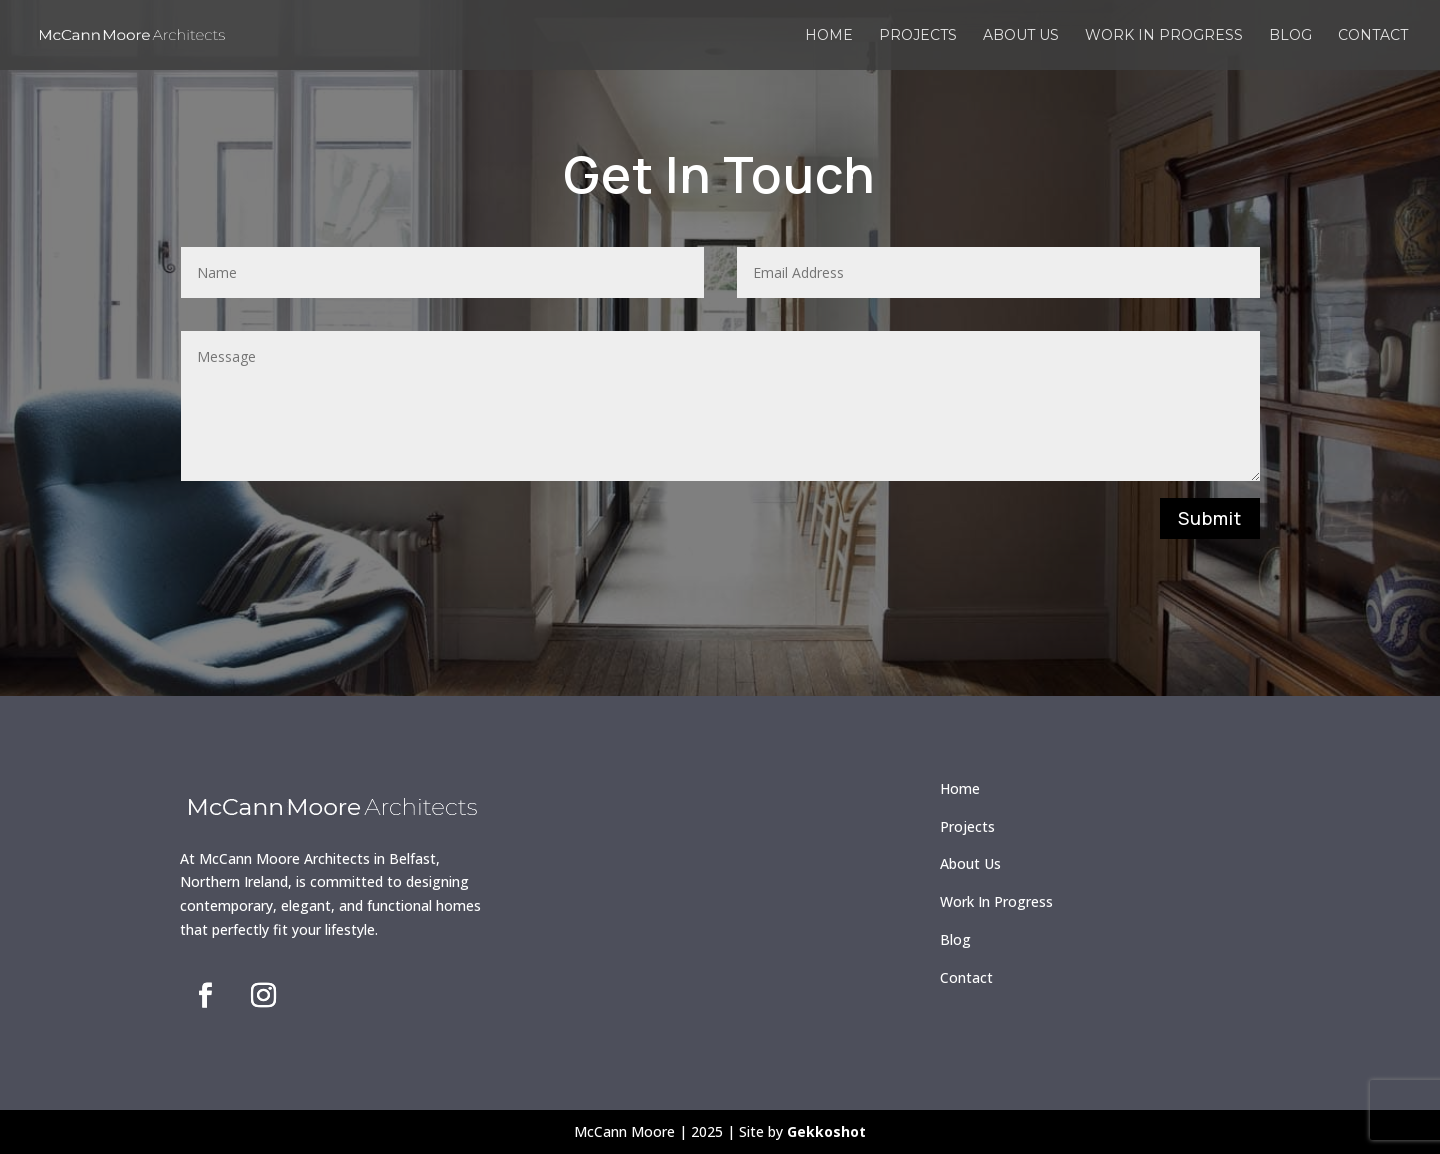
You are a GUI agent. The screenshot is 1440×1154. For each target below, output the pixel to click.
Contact (1373, 36)
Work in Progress (1164, 36)
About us (1021, 36)
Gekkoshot (826, 1131)
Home (829, 36)
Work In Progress (996, 901)
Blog (1290, 36)
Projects (918, 36)
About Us (970, 863)
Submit (1210, 518)
